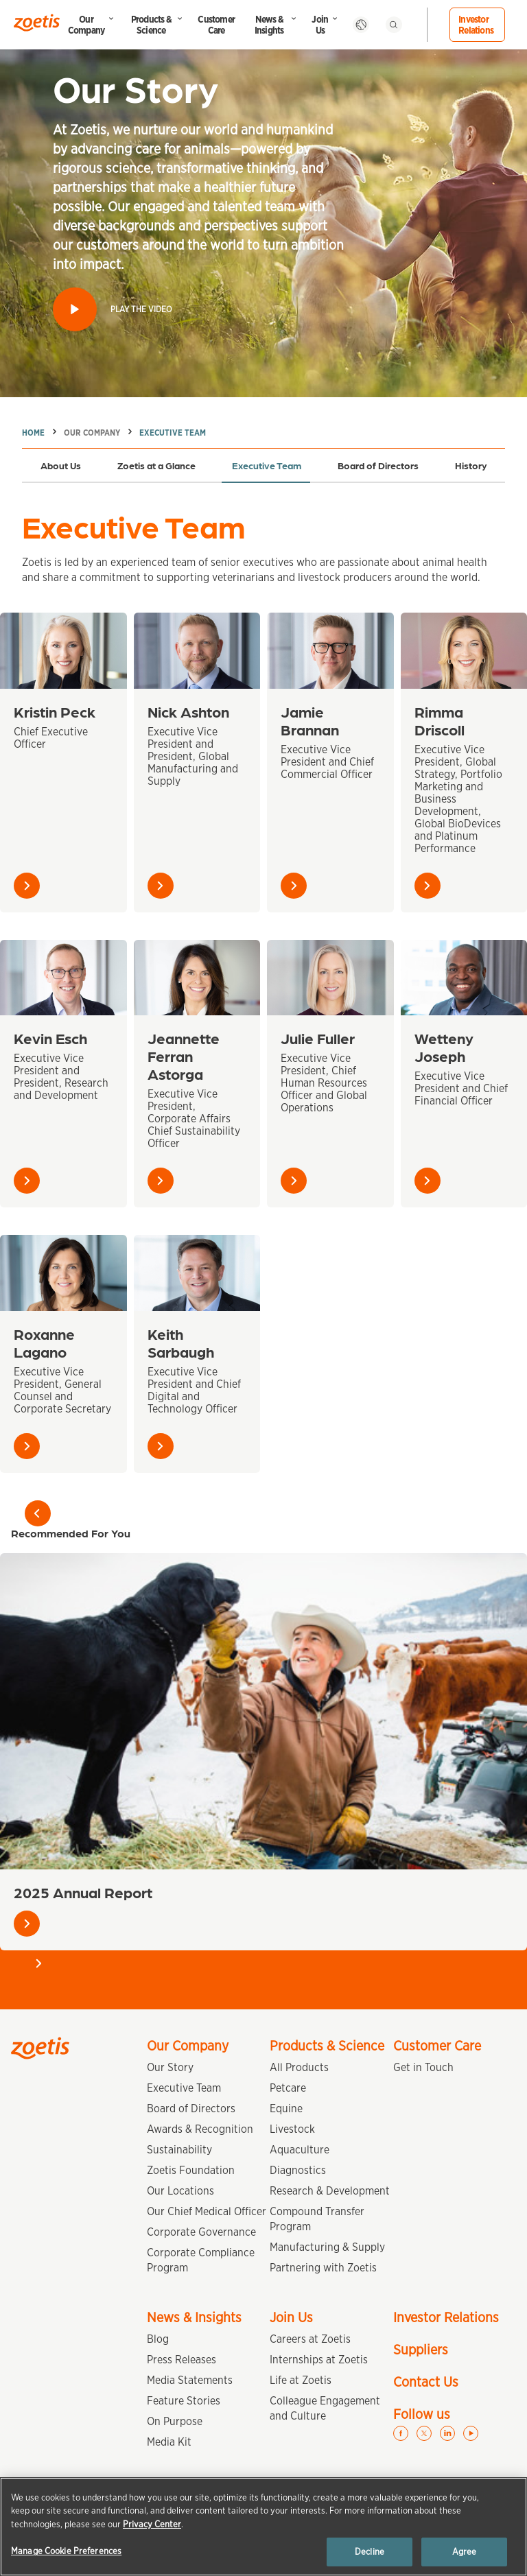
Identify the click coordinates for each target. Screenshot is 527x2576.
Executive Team (172, 432)
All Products (299, 2067)
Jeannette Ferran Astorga (184, 1055)
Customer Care (216, 25)
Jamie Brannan (310, 720)
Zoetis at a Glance (156, 465)
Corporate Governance (201, 2231)
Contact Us (425, 2382)
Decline (369, 2552)
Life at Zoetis (300, 2380)
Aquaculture (299, 2149)
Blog (158, 2338)
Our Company (86, 25)
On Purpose (174, 2421)
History (471, 465)
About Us (60, 465)
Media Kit (169, 2441)
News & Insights (269, 25)
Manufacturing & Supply (327, 2247)
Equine (286, 2108)
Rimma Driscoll (439, 720)
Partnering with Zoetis (323, 2267)
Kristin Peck (54, 711)
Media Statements (190, 2380)
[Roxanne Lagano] (63, 1273)
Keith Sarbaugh (181, 1342)
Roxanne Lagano (44, 1342)
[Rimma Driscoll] (464, 651)
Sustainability (179, 2149)
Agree (464, 2552)
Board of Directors (378, 465)
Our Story (170, 2067)
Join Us (320, 25)
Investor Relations (475, 25)
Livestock (292, 2129)
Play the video (141, 309)
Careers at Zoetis (310, 2338)
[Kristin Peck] (63, 651)
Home (33, 432)
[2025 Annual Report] (263, 1711)
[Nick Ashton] (197, 651)
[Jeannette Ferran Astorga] (197, 978)
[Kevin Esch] (63, 978)
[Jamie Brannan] (330, 651)
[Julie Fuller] (330, 978)
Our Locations (180, 2190)
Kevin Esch (50, 1037)
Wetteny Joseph (443, 1046)
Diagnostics (298, 2170)
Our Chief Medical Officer (206, 2211)
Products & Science (151, 25)
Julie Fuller (318, 1037)
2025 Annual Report (83, 1891)
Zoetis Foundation (191, 2170)
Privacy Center (152, 2524)
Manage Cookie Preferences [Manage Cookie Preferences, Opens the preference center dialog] (66, 2551)
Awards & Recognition (200, 2129)
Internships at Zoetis (319, 2359)
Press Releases (181, 2359)
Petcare (288, 2087)
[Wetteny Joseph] (464, 978)
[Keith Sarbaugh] (197, 1273)
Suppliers (420, 2349)
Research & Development (330, 2190)
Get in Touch (423, 2067)
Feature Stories (183, 2400)
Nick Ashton (188, 711)
